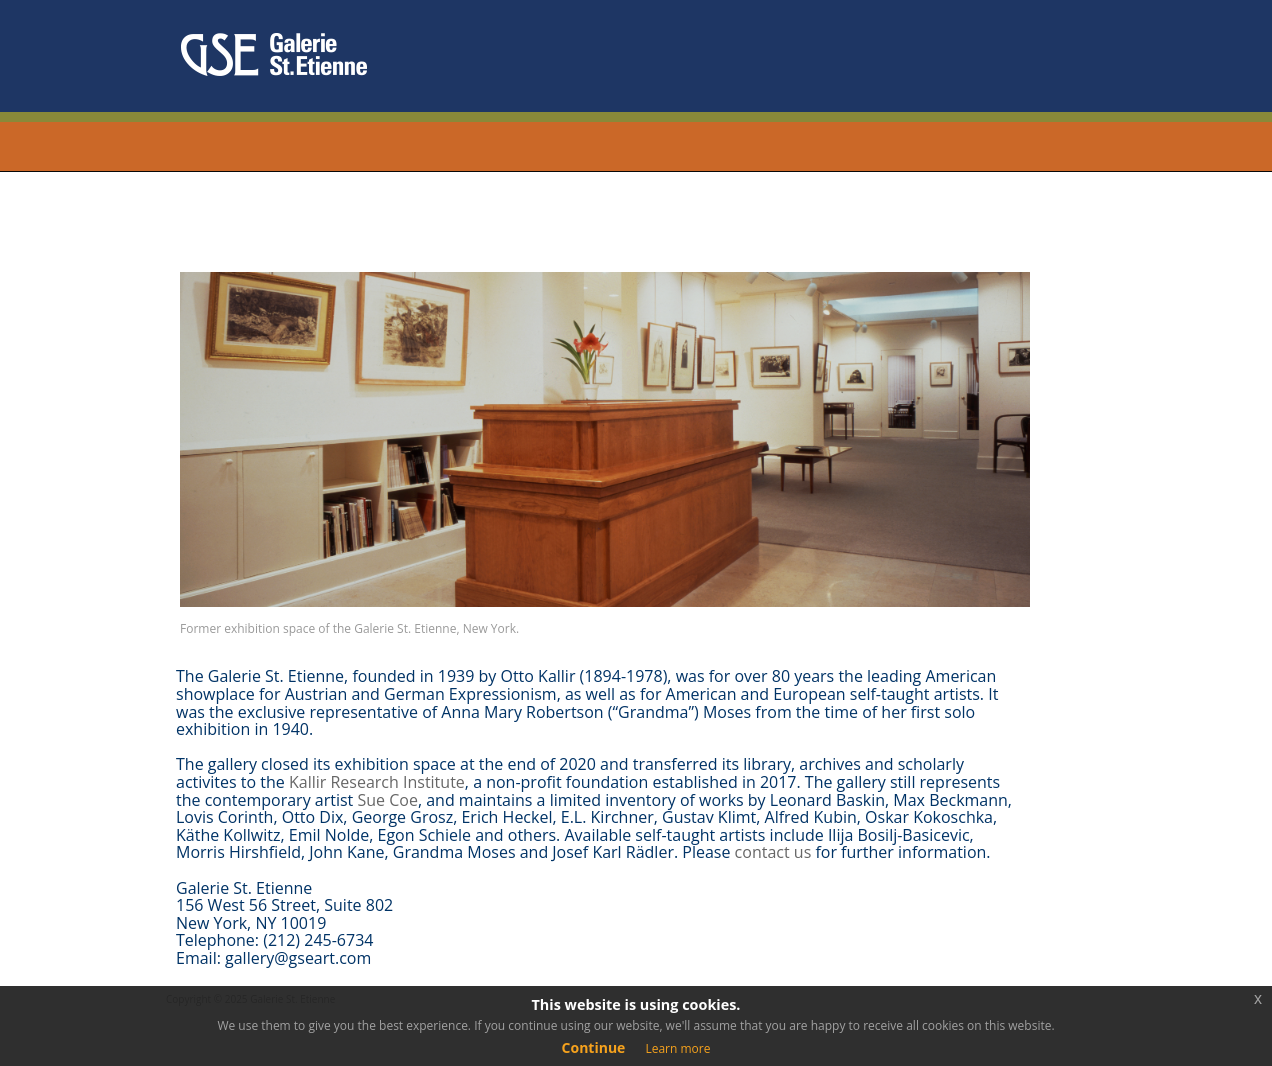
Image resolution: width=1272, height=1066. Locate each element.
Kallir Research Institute (377, 782)
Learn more (677, 1048)
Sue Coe (387, 800)
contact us (773, 852)
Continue (594, 1047)
